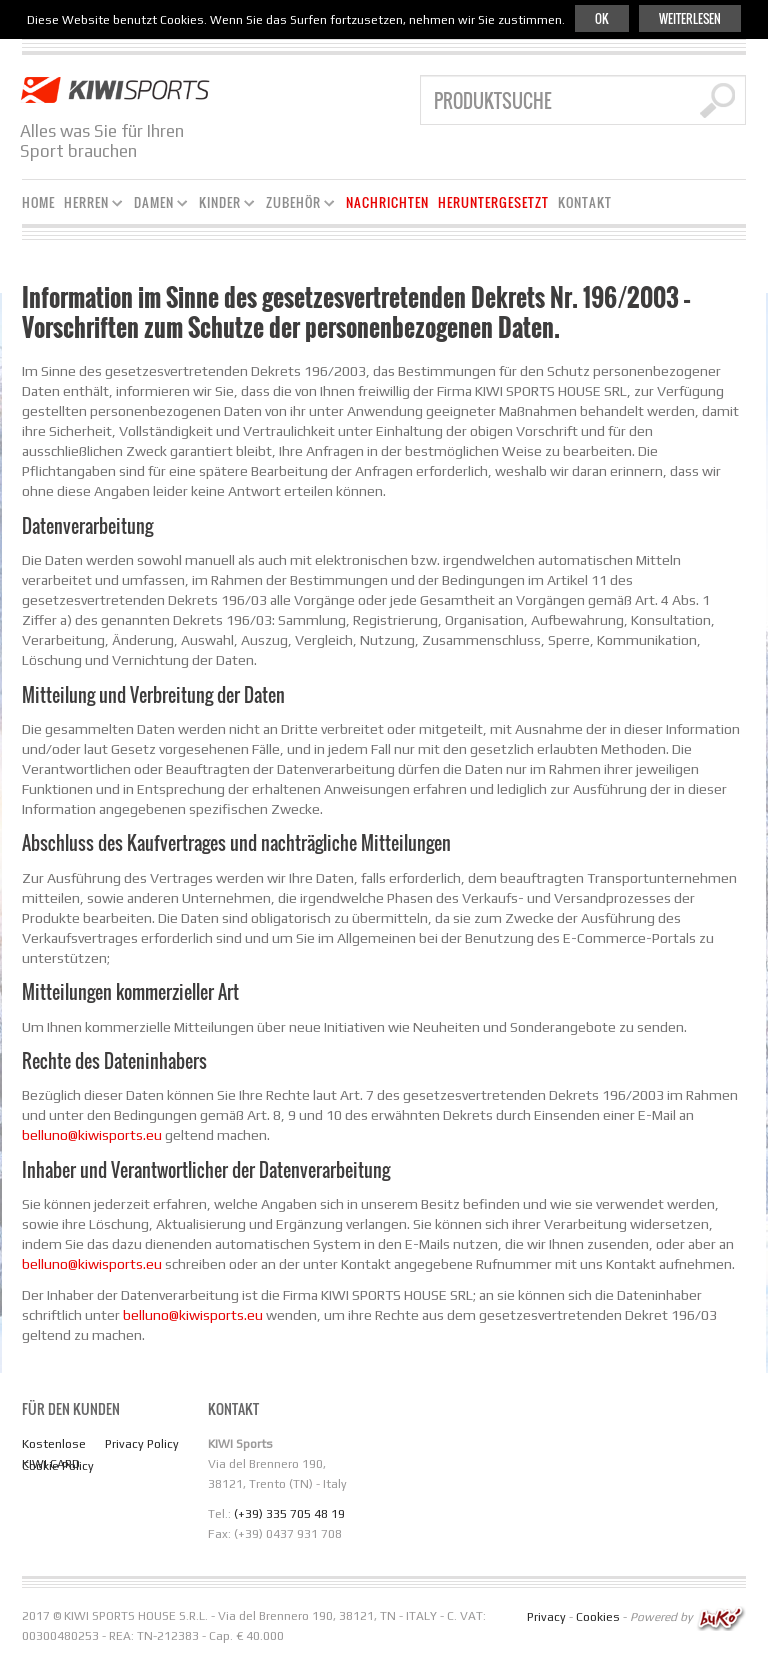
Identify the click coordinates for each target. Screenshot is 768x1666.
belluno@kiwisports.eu (92, 1135)
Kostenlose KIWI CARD (54, 1454)
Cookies (598, 1617)
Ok (602, 18)
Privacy (546, 1617)
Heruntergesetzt (493, 202)
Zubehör (296, 205)
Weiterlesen (690, 18)
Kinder (223, 205)
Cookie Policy (58, 1466)
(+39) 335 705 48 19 (289, 1514)
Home (38, 202)
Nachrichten (387, 202)
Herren (89, 205)
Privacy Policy (142, 1444)
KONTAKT (585, 202)
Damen (157, 205)
